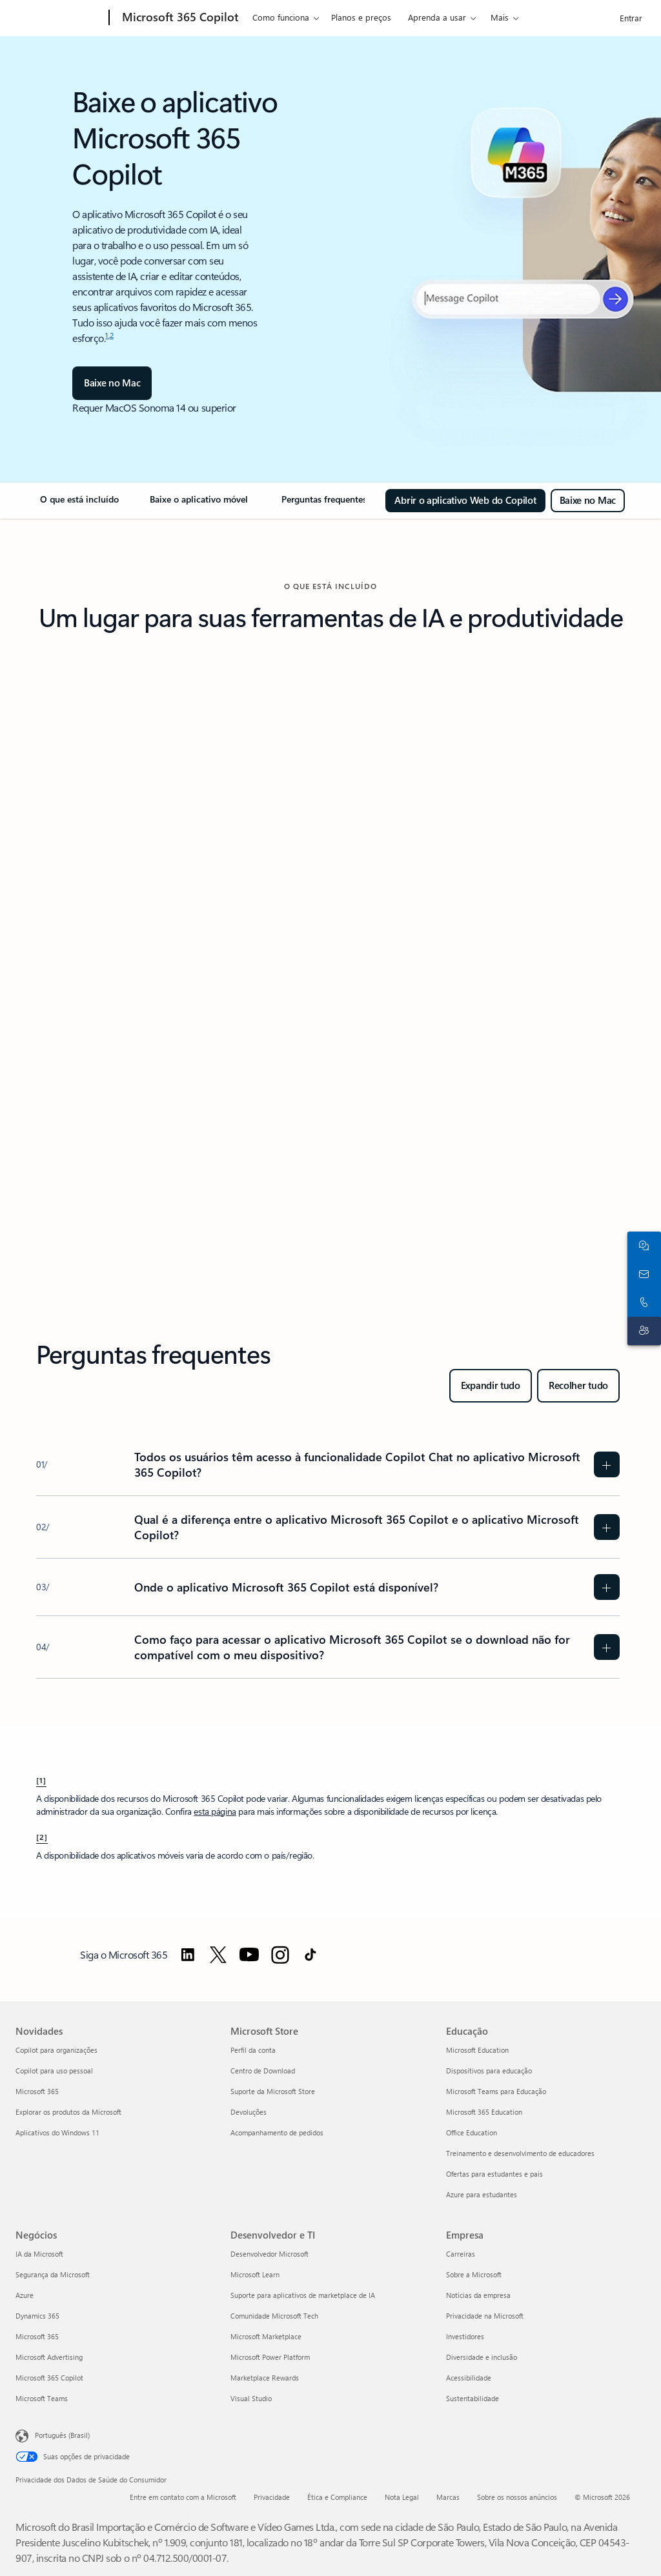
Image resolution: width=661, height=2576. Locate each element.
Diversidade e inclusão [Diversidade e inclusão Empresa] (481, 2357)
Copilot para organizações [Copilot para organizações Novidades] (56, 2050)
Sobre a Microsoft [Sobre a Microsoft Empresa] (474, 2274)
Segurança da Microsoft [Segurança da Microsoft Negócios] (52, 2274)
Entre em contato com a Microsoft (183, 2497)
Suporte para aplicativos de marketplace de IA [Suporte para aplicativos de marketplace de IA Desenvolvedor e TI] (302, 2295)
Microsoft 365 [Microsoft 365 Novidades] (37, 2091)
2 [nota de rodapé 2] (112, 335)
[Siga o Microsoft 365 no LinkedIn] (188, 1954)
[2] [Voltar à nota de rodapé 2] (42, 1837)
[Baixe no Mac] (112, 383)
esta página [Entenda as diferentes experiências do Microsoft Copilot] (215, 1811)
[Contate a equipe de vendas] (641, 1274)
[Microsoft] (59, 18)
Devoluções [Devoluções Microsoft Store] (248, 2112)
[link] (79, 504)
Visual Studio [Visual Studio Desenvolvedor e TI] (251, 2398)
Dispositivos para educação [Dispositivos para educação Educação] (489, 2070)
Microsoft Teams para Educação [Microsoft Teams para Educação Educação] (496, 2091)
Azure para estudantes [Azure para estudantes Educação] (481, 2194)
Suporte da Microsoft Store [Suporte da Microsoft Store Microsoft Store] (272, 2091)
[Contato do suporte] (641, 1331)
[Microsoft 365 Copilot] (179, 18)
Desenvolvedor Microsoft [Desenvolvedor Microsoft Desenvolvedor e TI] (269, 2254)
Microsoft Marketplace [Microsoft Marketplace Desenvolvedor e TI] (265, 2336)
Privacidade (272, 2497)
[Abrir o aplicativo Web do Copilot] (465, 500)
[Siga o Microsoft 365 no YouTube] (249, 1954)
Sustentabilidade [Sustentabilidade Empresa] (472, 2398)
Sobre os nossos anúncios (517, 2497)
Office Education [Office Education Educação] (471, 2132)
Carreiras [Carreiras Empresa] (460, 2254)
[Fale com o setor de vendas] (641, 1245)
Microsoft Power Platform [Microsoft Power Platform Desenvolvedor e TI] (270, 2357)
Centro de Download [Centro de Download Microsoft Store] (262, 2070)
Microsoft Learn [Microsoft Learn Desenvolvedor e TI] (255, 2274)
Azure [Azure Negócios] (24, 2295)
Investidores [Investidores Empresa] (465, 2336)
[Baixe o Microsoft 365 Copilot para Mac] (588, 500)
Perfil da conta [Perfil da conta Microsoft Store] (253, 2050)
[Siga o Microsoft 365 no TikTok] (310, 1954)
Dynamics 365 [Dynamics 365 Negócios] (37, 2316)
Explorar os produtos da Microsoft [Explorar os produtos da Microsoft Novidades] (68, 2112)
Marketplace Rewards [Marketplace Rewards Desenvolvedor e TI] (264, 2377)
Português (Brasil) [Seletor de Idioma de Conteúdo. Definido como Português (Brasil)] (62, 2434)
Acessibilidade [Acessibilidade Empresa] (468, 2377)
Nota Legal (402, 2497)
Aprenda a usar (437, 17)
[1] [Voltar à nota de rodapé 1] (41, 1780)
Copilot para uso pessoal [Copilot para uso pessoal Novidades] (54, 2070)
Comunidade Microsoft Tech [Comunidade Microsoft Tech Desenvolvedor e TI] (274, 2316)
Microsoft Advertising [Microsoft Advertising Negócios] (49, 2357)
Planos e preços (361, 17)
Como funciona (280, 17)
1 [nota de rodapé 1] (106, 335)
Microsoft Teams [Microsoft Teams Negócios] (41, 2398)
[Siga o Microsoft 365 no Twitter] (218, 1954)
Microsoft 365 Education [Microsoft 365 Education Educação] (484, 2112)
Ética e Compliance (337, 2497)
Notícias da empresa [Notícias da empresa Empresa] (478, 2295)
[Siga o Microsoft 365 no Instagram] (280, 1954)
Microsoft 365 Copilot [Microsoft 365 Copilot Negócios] (49, 2377)
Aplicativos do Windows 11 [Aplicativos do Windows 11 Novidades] (57, 2132)
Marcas (448, 2497)
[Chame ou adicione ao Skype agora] (641, 1302)
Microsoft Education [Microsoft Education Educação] (477, 2050)
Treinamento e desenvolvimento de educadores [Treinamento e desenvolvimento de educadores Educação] (520, 2153)
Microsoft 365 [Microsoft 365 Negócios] (37, 2336)
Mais (500, 17)
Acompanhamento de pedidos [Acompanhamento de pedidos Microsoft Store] (276, 2132)
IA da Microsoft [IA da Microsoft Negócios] (39, 2254)
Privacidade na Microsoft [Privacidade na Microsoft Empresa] (485, 2316)
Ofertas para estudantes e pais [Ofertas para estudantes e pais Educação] (494, 2174)
